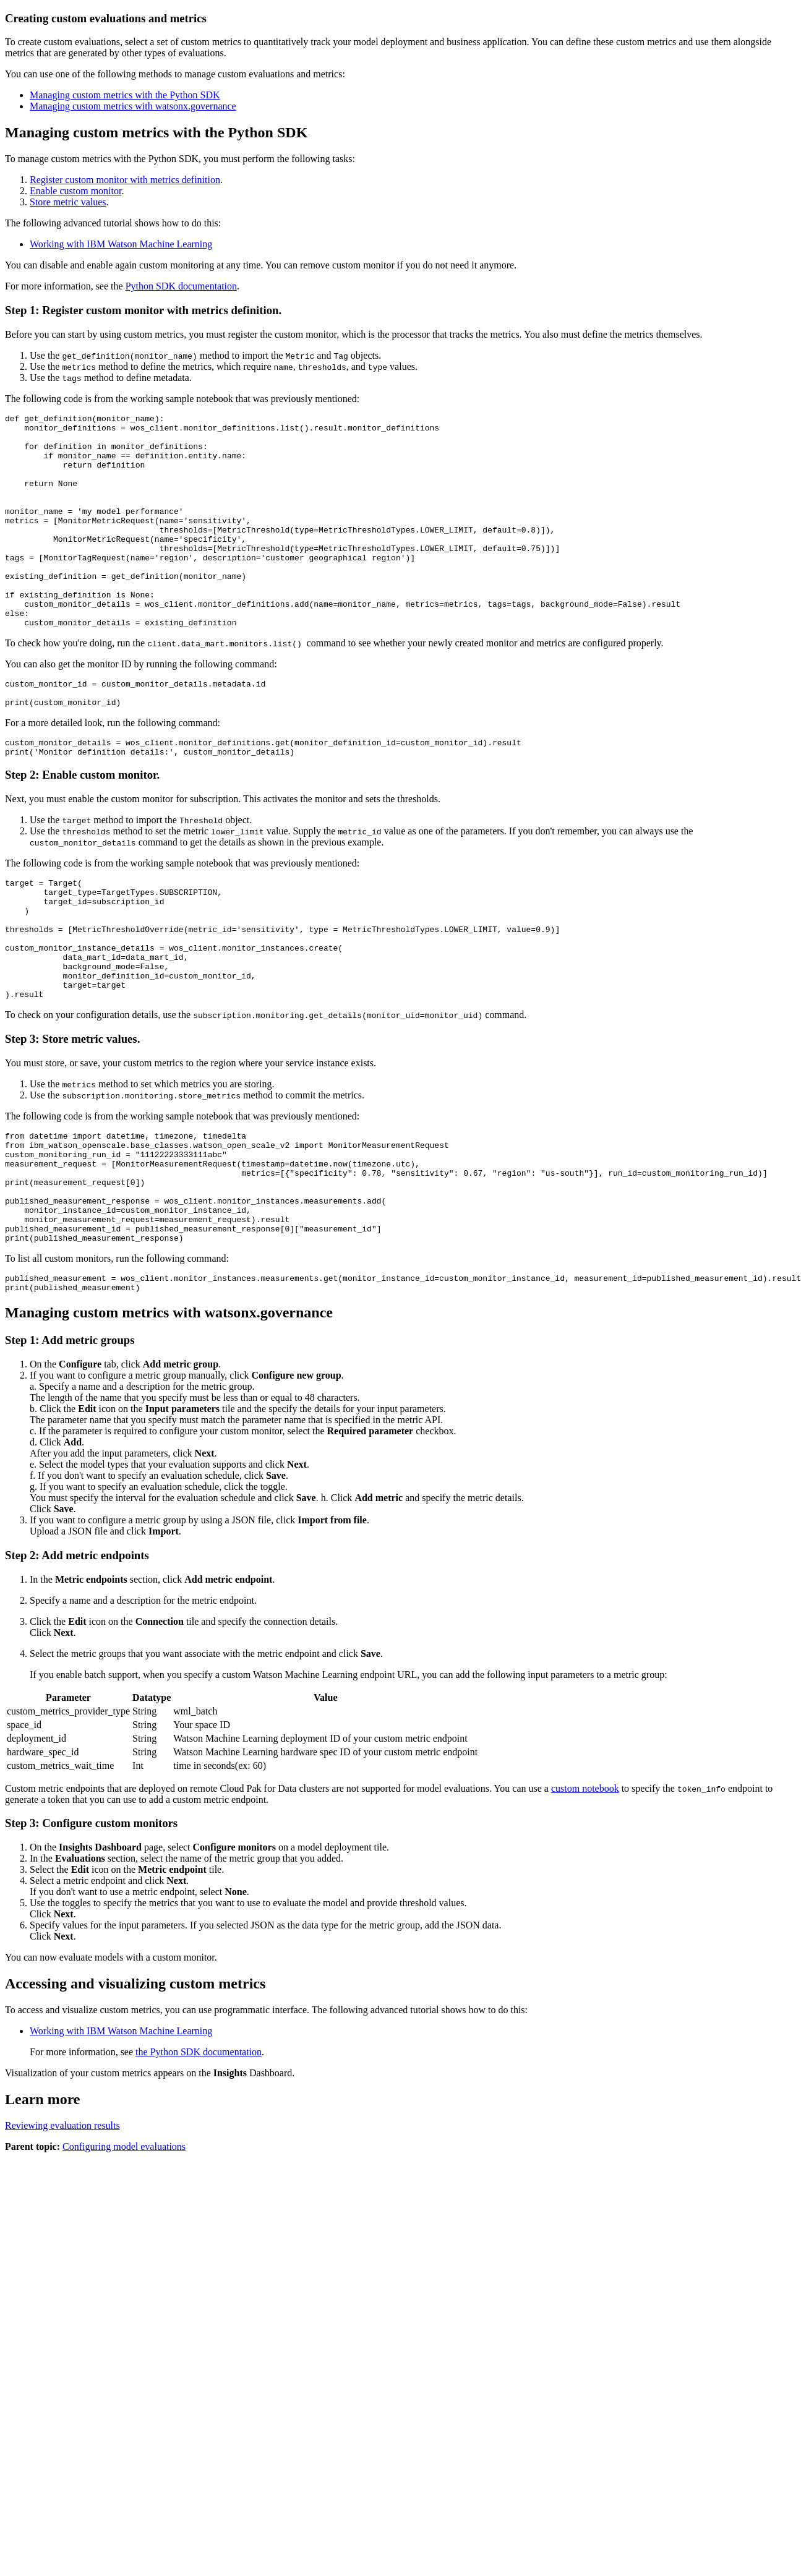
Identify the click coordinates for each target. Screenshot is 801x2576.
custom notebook (585, 1890)
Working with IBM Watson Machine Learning (121, 244)
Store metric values (68, 202)
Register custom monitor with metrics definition (125, 179)
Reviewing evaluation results (62, 2227)
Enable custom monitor (75, 191)
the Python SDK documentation (198, 2154)
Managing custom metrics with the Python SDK (125, 95)
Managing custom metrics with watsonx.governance (133, 106)
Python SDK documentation (181, 286)
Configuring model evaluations (124, 2248)
